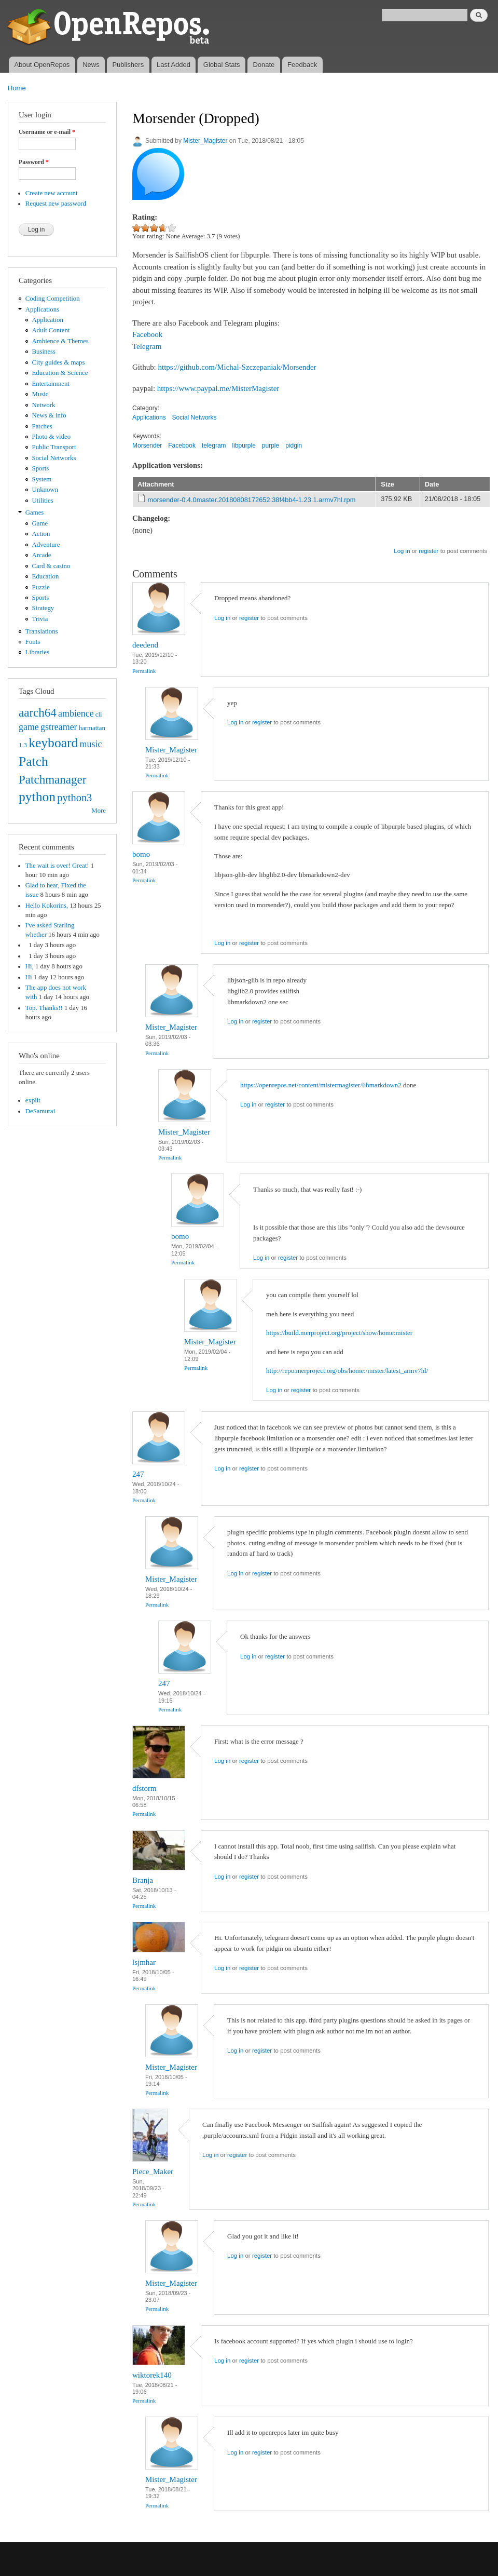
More (98, 810)
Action (41, 533)
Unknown (45, 489)
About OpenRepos (42, 65)
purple (270, 445)
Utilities (42, 500)
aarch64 (38, 712)
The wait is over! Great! (57, 865)
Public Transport (54, 447)
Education (45, 576)
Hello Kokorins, (46, 905)
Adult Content (51, 330)
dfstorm (144, 1788)
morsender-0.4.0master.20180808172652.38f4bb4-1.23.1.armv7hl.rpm (252, 500)
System (42, 479)
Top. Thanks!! (44, 1007)
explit (32, 1100)
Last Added (173, 65)
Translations (41, 631)
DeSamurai (40, 1111)
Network (44, 405)
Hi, (29, 966)
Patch (33, 761)
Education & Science (60, 372)
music (91, 744)
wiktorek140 (152, 2375)
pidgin (293, 445)
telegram (214, 445)
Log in (402, 551)
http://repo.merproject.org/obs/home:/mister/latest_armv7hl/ (347, 1370)
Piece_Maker (152, 2171)
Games (34, 512)
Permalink (144, 671)
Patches (42, 426)
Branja (142, 1880)
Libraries (37, 652)
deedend (145, 645)
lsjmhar (144, 1962)
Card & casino (51, 566)
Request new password (55, 203)
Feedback (302, 65)
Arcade (41, 555)
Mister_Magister (205, 140)
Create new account (51, 193)
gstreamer (58, 727)
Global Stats (221, 65)
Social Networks (54, 458)
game (29, 727)
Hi (28, 977)
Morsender (147, 445)
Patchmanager (52, 779)
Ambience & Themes (60, 341)
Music (40, 394)
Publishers (128, 65)
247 (138, 1474)
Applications (42, 309)
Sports (40, 468)
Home (17, 88)
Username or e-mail (47, 132)
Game (40, 523)
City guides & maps (58, 362)
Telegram (146, 346)
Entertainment (51, 383)
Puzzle (41, 587)
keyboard (53, 742)
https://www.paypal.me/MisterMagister (218, 388)
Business (44, 351)
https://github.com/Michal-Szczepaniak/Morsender (237, 367)
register (428, 551)
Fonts (32, 641)
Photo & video (51, 436)
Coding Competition (52, 298)
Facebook (147, 334)
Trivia (40, 619)
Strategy (43, 608)
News (91, 65)
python (37, 796)
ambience (76, 713)
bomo (141, 854)
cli (98, 714)
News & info (49, 415)
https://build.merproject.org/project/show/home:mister (339, 1333)
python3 (74, 797)
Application (47, 319)
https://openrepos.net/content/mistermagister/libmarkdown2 (321, 1085)
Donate (263, 65)
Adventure (46, 544)
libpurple (244, 445)
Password (34, 162)
